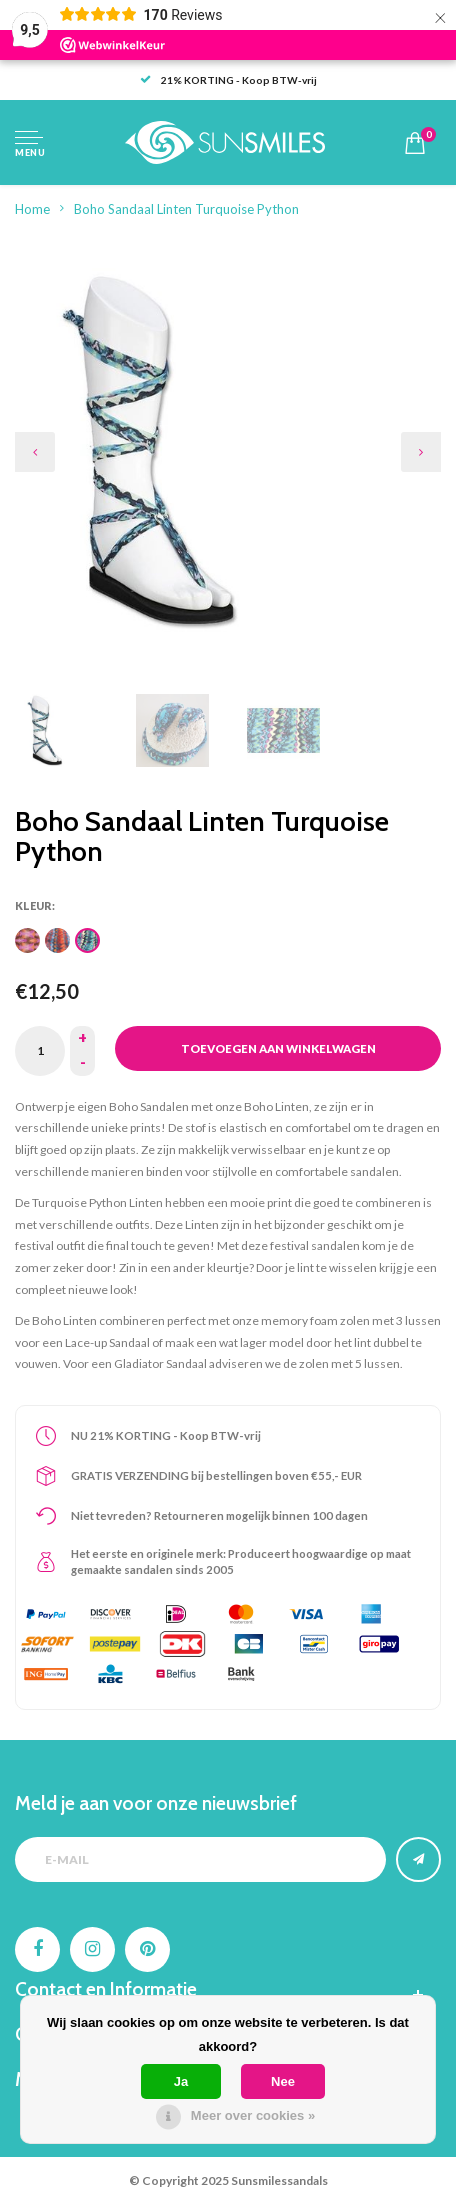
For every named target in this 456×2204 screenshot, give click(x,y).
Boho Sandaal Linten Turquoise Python (186, 209)
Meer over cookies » (253, 2115)
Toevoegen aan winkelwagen (278, 1048)
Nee (283, 2081)
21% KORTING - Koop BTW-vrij (228, 80)
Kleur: (35, 905)
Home (32, 209)
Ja (181, 2081)
